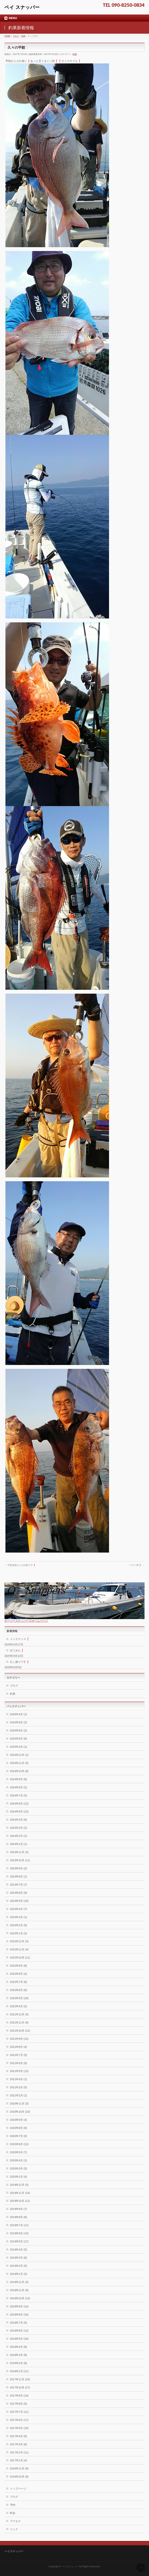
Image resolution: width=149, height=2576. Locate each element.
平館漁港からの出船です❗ (20, 1565)
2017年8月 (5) (18, 2403)
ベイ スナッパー (22, 7)
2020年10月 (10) (20, 2111)
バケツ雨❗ (137, 1565)
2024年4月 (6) (18, 1819)
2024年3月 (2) (18, 1827)
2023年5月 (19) (19, 1900)
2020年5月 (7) (18, 2152)
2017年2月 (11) (19, 2452)
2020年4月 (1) (18, 2160)
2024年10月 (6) (19, 1771)
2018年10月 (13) (20, 2298)
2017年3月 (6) (18, 2444)
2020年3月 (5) (18, 2168)
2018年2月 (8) (18, 2363)
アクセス (15, 2521)
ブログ (14, 1685)
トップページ (18, 2488)
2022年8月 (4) (18, 1973)
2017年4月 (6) (18, 2436)
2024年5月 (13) (19, 1811)
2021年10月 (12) (20, 2030)
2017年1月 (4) (18, 2460)
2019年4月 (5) (18, 2249)
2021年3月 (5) (18, 2087)
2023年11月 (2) (19, 1852)
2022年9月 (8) (18, 1965)
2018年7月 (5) (18, 2322)
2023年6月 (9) (18, 1892)
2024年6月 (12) (19, 1803)
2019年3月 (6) (18, 2257)
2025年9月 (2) (18, 1722)
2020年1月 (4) (18, 2176)
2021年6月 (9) (18, 2063)
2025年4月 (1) (18, 1746)
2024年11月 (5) (19, 1763)
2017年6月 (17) (19, 2419)
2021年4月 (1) (18, 2079)
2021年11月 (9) (19, 2022)
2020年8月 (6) (18, 2127)
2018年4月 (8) (18, 2346)
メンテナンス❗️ (19, 1639)
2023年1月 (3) (18, 1933)
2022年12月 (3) (19, 1941)
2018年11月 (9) (19, 2290)
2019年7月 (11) (19, 2225)
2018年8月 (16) (19, 2314)
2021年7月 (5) (18, 2055)
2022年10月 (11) (20, 1957)
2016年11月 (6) (19, 2468)
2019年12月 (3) (19, 2184)
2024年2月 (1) (18, 1835)
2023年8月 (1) (18, 1876)
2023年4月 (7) (18, 1909)
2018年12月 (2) (19, 2282)
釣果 (75, 54)
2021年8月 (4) (18, 2046)
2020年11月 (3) (19, 2103)
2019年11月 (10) (20, 2192)
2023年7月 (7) (18, 1884)
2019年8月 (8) (18, 2217)
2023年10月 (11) (20, 1860)
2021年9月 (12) (19, 2038)
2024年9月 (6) (18, 1779)
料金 (12, 2513)
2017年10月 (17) (20, 2387)
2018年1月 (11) (19, 2371)
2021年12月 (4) (19, 2014)
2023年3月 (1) (18, 1917)
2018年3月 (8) (18, 2354)
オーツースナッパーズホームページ (26, 1620)
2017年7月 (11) (19, 2411)
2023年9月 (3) (18, 1868)
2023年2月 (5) (18, 1925)
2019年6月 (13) (19, 2233)
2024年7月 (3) (18, 1795)
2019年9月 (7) (18, 2208)
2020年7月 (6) (18, 2136)
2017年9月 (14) (19, 2395)
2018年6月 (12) (19, 2330)
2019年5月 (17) (19, 2241)
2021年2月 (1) (18, 2095)
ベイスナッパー (70, 2566)
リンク (14, 2529)
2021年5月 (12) (19, 2071)
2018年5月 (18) (19, 2338)
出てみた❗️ (17, 1650)
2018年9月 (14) (19, 2306)
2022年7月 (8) (18, 1981)
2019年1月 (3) (18, 2273)
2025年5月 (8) (18, 1738)
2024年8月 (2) (18, 1787)
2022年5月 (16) (19, 1998)
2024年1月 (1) (18, 1844)
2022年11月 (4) (19, 1949)
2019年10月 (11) (20, 2200)
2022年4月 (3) (18, 2006)
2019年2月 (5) (18, 2265)
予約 (12, 2504)
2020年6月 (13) (19, 2144)
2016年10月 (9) (19, 2476)
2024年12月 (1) (19, 1754)
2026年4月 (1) (18, 1714)
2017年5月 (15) (19, 2428)
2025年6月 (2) (18, 1730)
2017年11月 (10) (20, 2379)
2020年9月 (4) (18, 2119)
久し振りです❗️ (19, 1661)
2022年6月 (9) (18, 1990)
